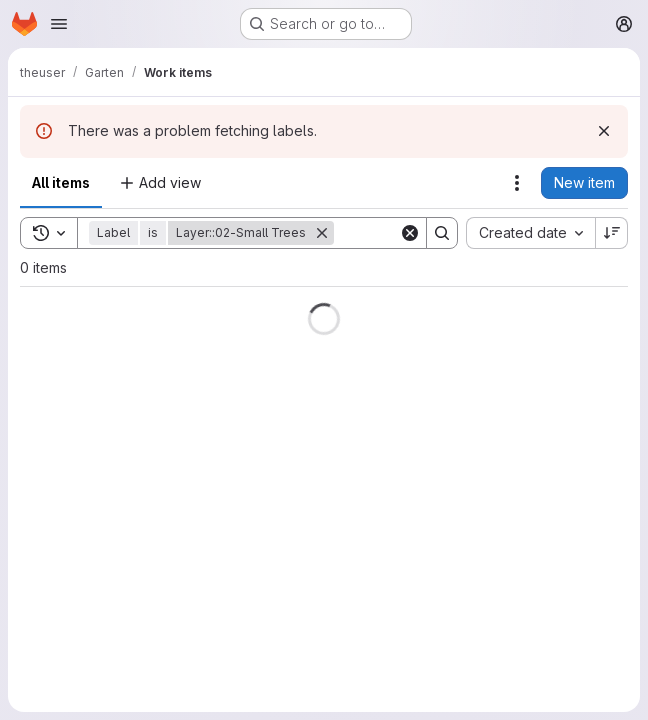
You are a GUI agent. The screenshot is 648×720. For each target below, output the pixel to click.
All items (61, 182)
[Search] (442, 233)
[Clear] (410, 233)
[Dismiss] (604, 131)
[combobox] (530, 233)
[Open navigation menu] (59, 24)
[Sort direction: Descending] (612, 233)
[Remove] (322, 233)
